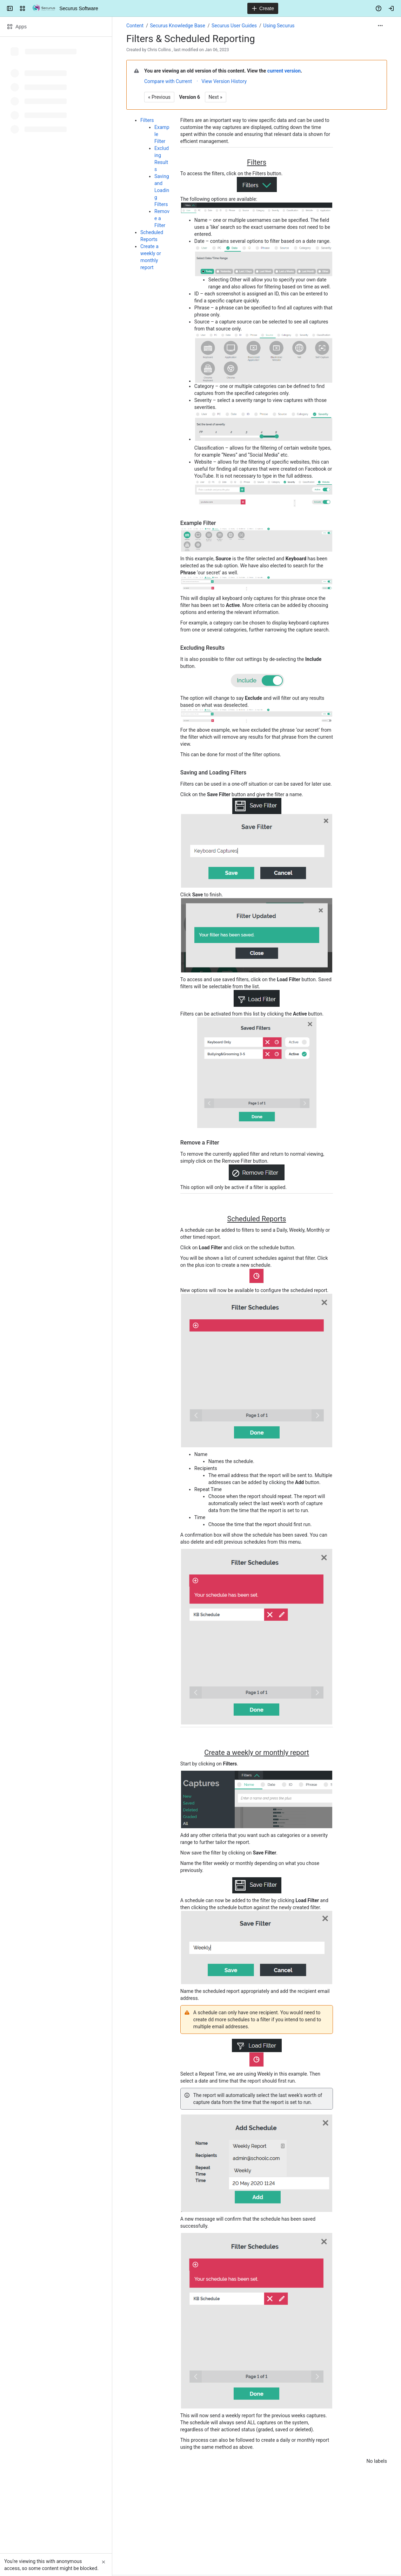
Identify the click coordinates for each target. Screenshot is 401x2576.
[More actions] (380, 25)
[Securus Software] (43, 8)
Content (134, 25)
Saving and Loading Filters (161, 190)
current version (284, 71)
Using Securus (278, 25)
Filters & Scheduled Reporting (190, 39)
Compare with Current (168, 81)
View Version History (224, 81)
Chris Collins (159, 49)
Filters (147, 120)
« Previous (159, 97)
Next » (215, 97)
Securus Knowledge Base (177, 25)
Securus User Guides (234, 25)
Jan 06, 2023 (217, 49)
